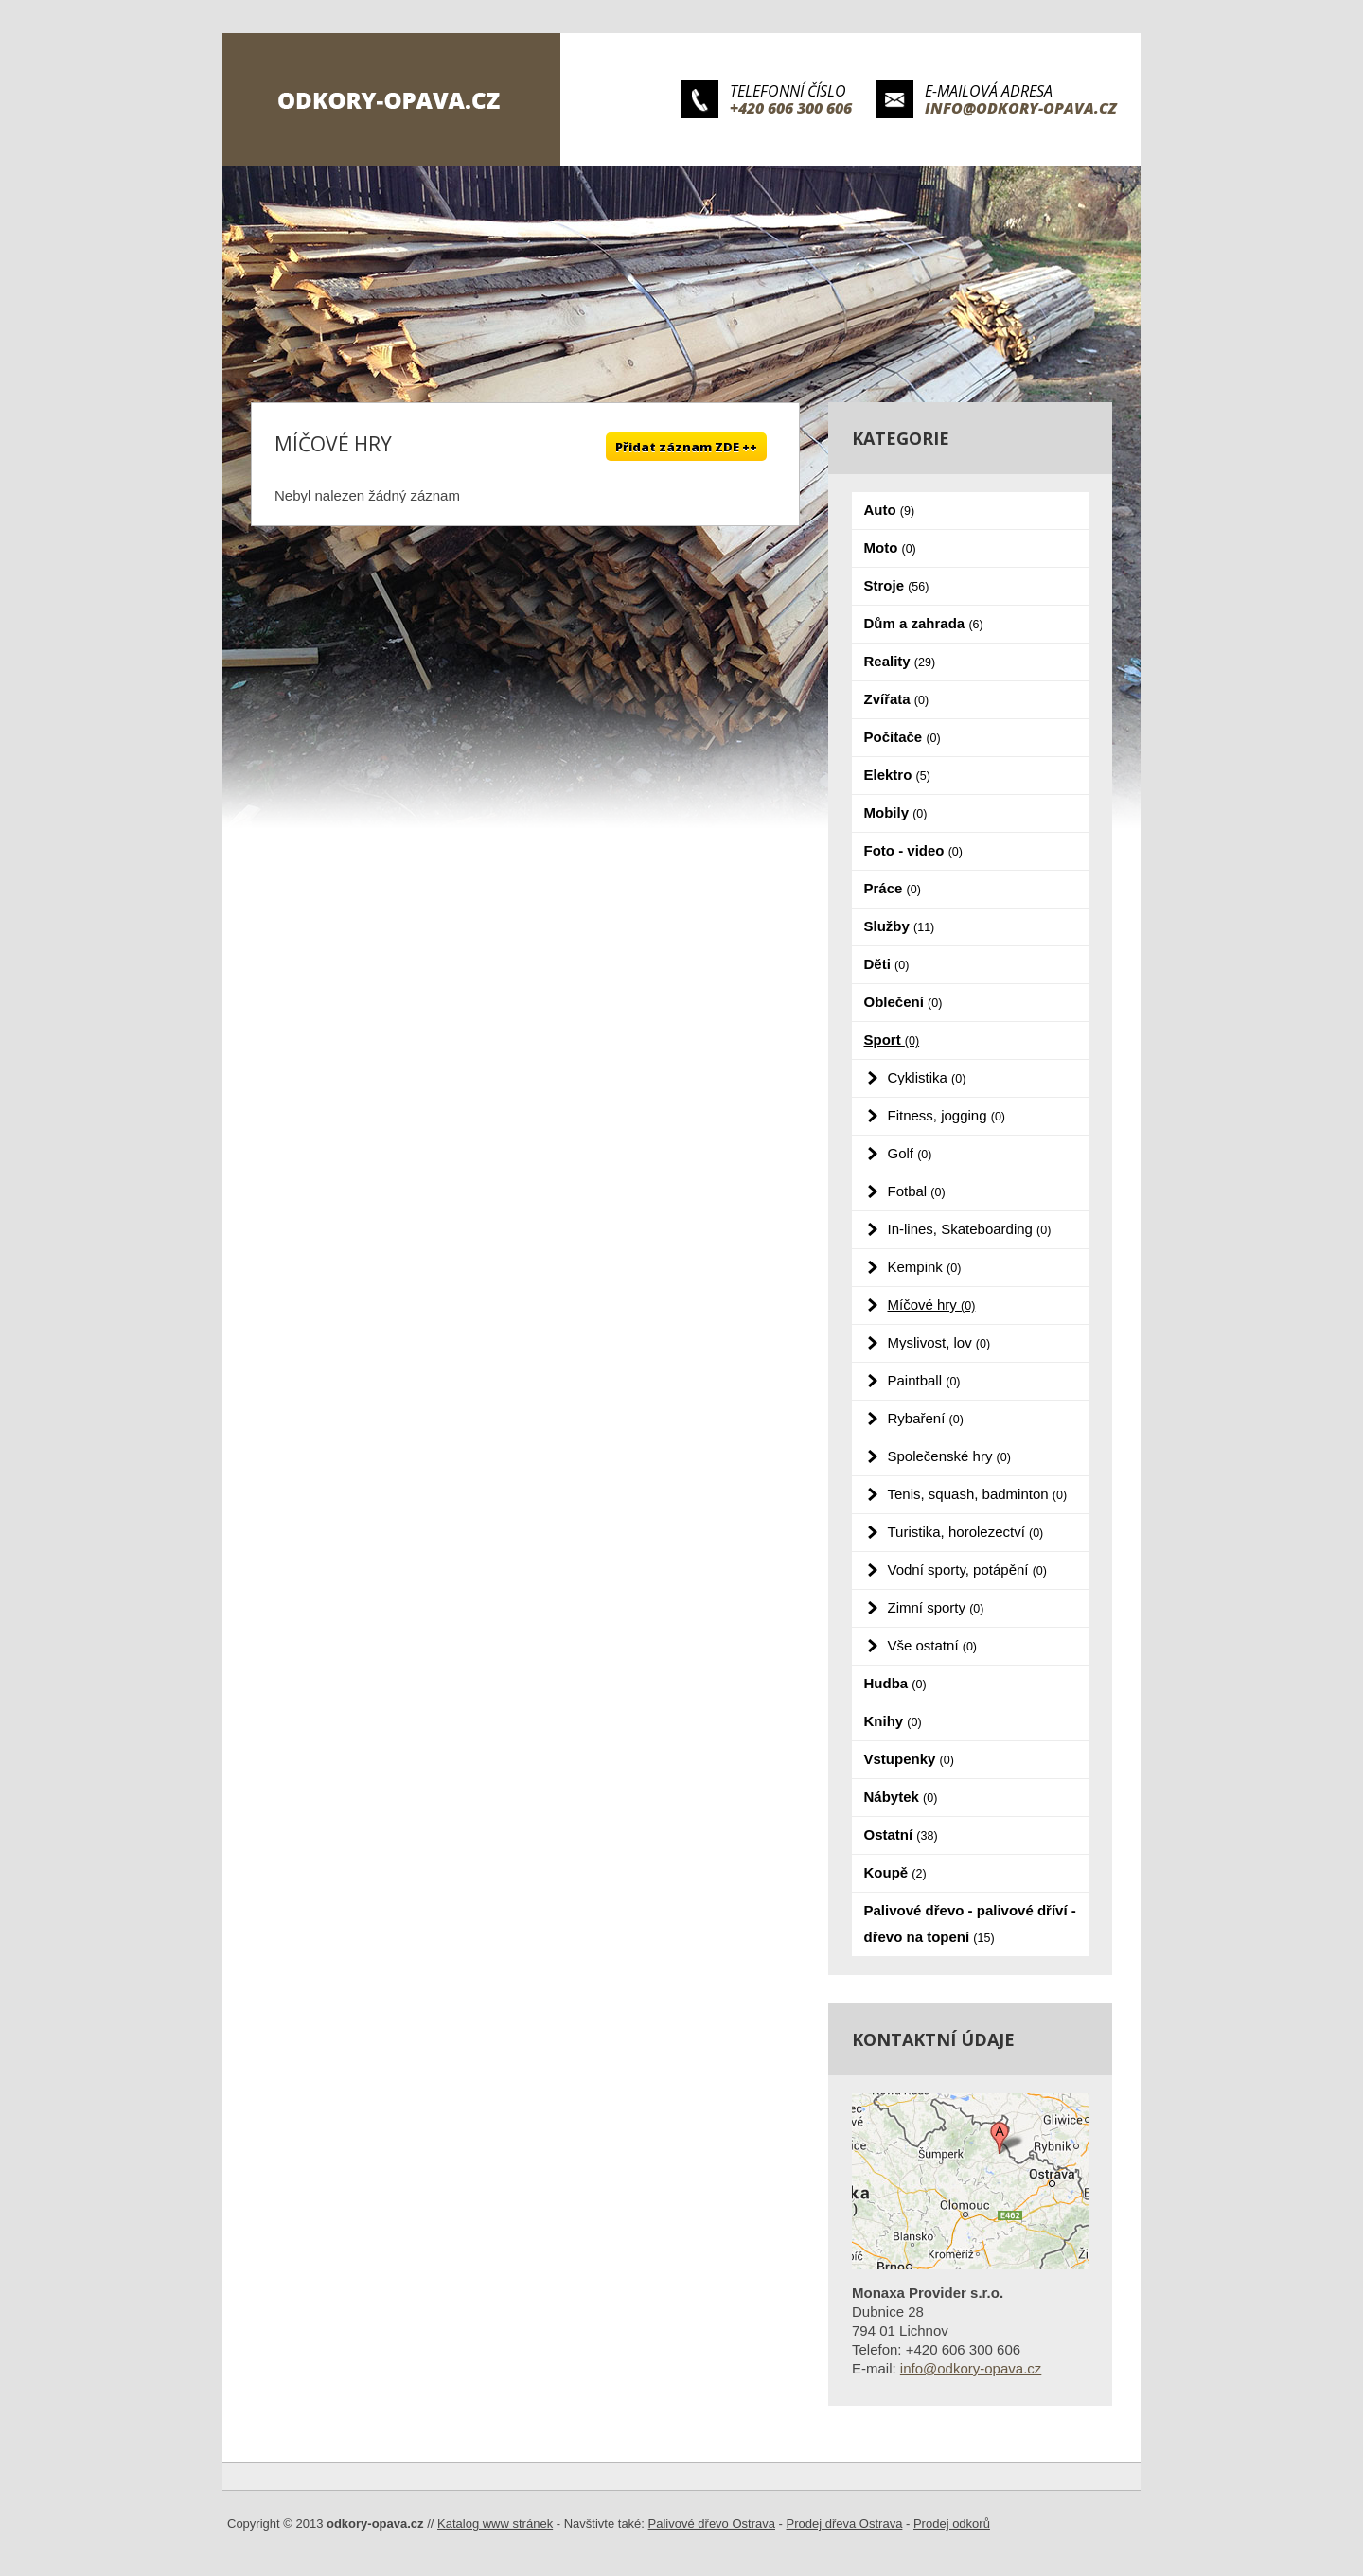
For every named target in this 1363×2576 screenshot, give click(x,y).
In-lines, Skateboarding (970, 1229)
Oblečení (903, 1002)
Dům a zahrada (923, 623)
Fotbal (917, 1191)
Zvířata (896, 699)
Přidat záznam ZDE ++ (686, 446)
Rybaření (926, 1418)
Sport (892, 1040)
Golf (910, 1153)
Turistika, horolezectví (966, 1532)
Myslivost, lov (939, 1342)
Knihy (893, 1721)
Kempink (925, 1267)
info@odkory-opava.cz (1021, 107)
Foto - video (913, 850)
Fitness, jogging (947, 1115)
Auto (889, 510)
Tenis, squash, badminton (978, 1494)
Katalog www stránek (495, 2523)
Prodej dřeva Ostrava (845, 2523)
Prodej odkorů (951, 2523)
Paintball (924, 1380)
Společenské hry (949, 1456)
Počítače (902, 737)
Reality (900, 661)
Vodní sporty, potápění (967, 1569)
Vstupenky (909, 1759)
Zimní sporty (936, 1607)
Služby (899, 926)
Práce (892, 888)
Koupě (895, 1872)
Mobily (896, 812)
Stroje (896, 585)
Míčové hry (932, 1305)
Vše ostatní (933, 1645)
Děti (887, 964)
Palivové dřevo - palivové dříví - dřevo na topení (970, 1923)
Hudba (895, 1683)
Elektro (897, 775)
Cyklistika (927, 1077)
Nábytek (901, 1797)
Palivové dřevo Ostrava (711, 2523)
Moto (890, 547)
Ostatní (901, 1834)
